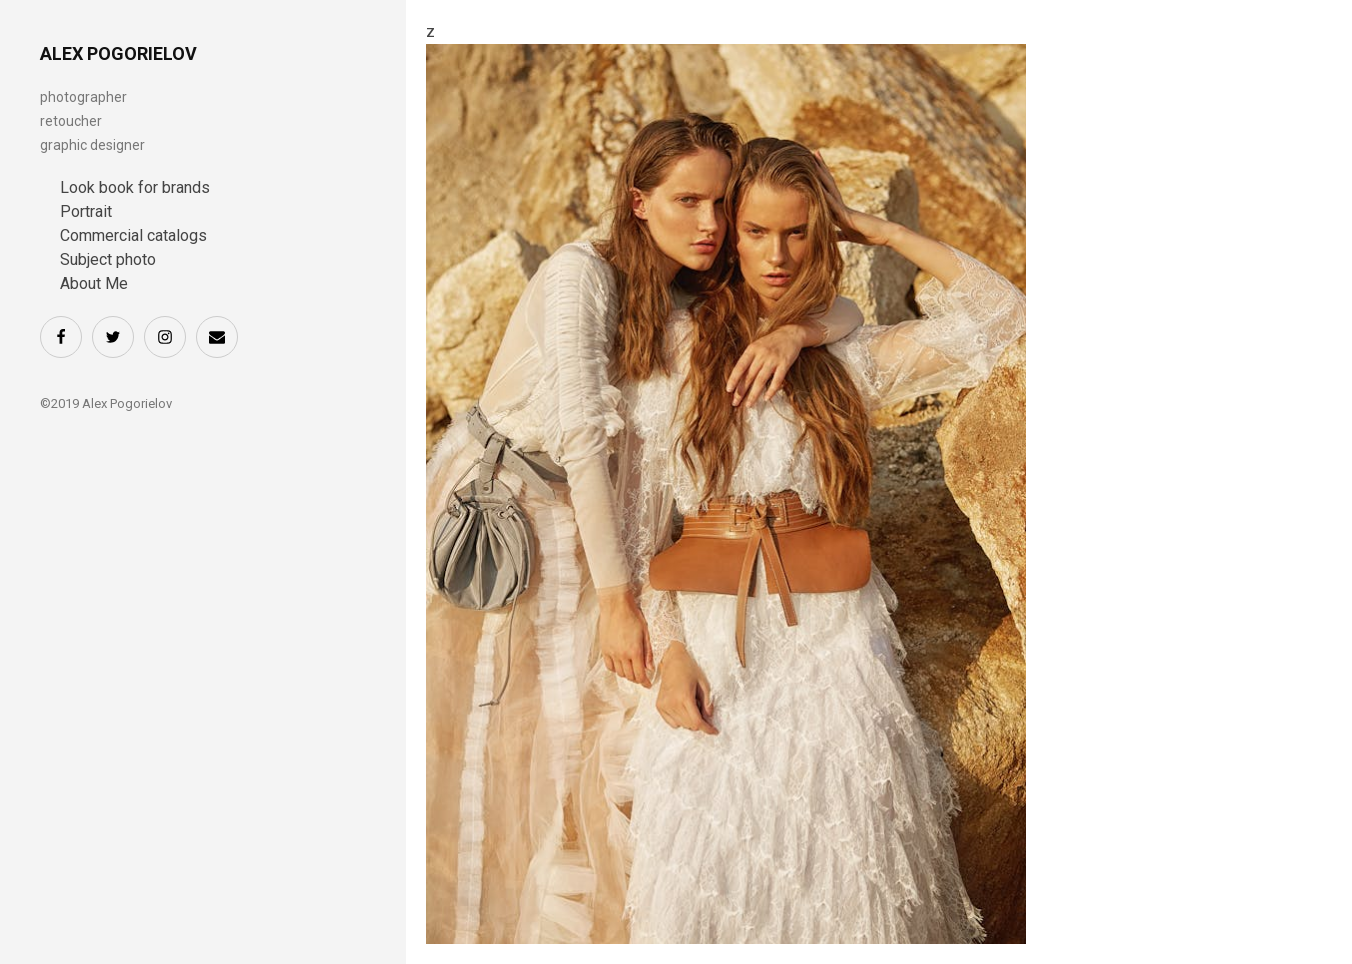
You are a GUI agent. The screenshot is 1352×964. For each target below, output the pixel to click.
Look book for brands (135, 187)
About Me (94, 283)
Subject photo (108, 259)
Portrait (86, 211)
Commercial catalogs (133, 235)
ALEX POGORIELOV (118, 53)
